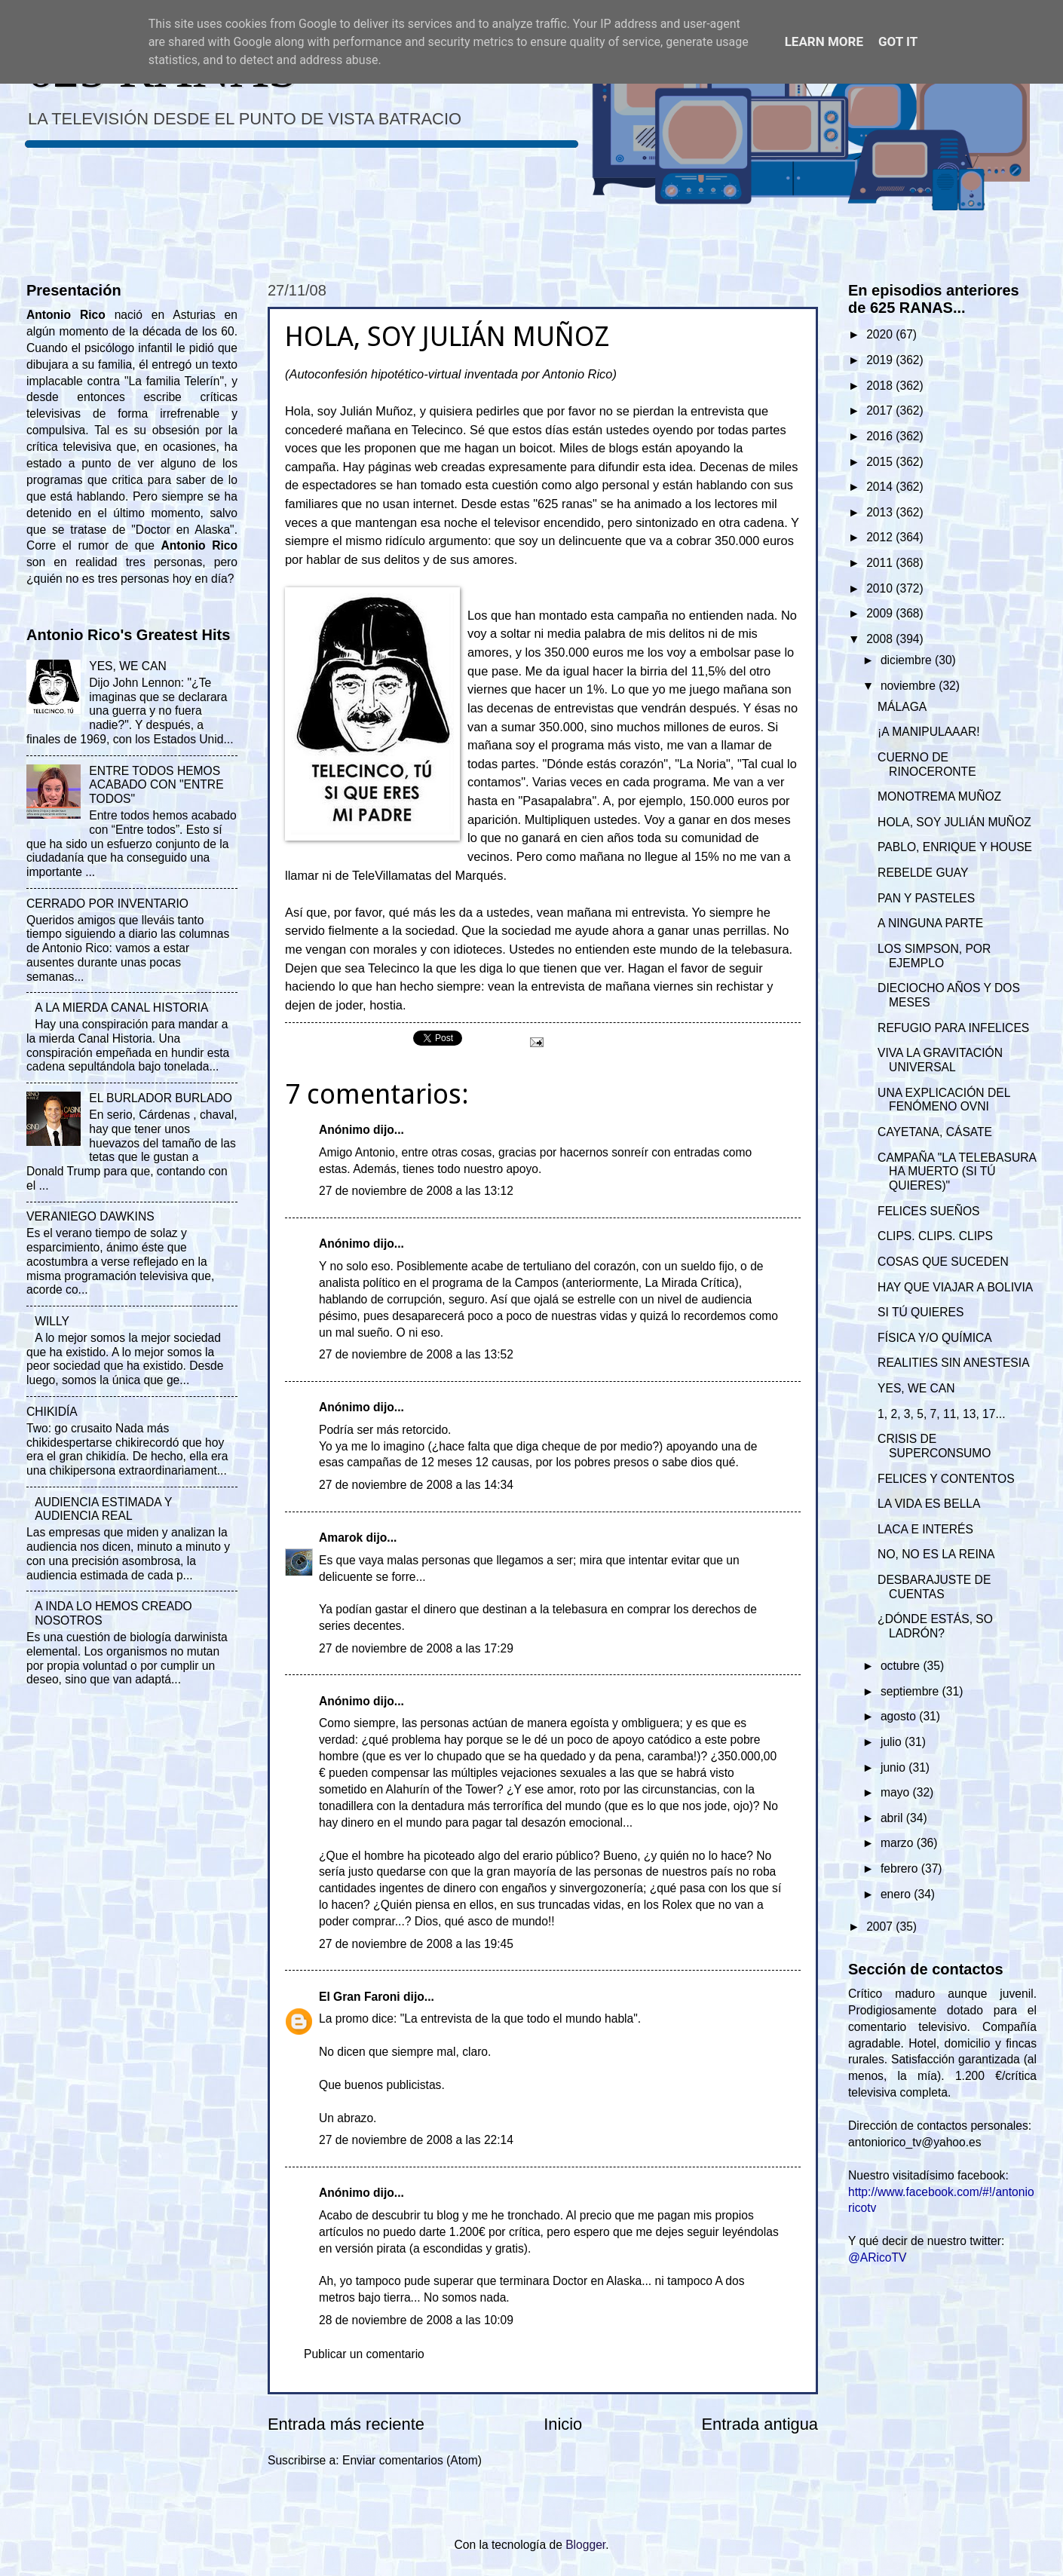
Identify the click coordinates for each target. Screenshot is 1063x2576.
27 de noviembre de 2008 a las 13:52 (416, 1354)
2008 (881, 639)
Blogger (585, 2544)
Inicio (563, 2424)
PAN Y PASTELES (926, 898)
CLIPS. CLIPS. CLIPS (935, 1236)
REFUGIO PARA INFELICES (953, 1028)
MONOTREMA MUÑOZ (939, 796)
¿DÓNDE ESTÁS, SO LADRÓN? (935, 1626)
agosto (900, 1716)
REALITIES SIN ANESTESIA (953, 1362)
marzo (899, 1842)
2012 (881, 537)
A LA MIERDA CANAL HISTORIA (121, 1007)
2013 (881, 512)
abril (893, 1818)
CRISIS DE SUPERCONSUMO (934, 1446)
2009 (881, 613)
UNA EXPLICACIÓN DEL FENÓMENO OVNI (944, 1099)
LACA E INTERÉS (925, 1529)
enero (897, 1894)
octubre (902, 1665)
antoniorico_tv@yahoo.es (915, 2142)
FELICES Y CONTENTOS (946, 1478)
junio (894, 1767)
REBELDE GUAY (923, 872)
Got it (897, 41)
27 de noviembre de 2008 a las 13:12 (416, 1190)
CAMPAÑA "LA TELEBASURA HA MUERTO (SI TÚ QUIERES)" (957, 1172)
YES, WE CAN (127, 666)
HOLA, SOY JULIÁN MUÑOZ (954, 822)
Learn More (824, 41)
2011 (881, 562)
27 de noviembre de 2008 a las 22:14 (416, 2139)
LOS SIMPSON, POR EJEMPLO (934, 955)
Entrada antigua (760, 2424)
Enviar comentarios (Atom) (412, 2460)
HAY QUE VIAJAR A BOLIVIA (955, 1287)
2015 (881, 461)
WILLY (52, 1321)
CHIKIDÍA (52, 1411)
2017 (881, 410)
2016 (881, 436)
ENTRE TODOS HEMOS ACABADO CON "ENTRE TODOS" (156, 785)
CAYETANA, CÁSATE (935, 1132)
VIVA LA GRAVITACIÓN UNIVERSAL (940, 1060)
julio (893, 1741)
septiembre (911, 1691)
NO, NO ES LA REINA (936, 1554)
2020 (881, 334)
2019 (881, 360)
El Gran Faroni (359, 1996)
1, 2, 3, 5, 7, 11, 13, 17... (941, 1413)
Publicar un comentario (364, 2354)
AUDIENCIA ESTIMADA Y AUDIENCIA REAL (103, 1509)
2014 (881, 486)
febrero (901, 1868)
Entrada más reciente (346, 2424)
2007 (881, 1926)
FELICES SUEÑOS (928, 1211)
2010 (881, 588)
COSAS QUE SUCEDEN (943, 1261)
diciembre (908, 660)
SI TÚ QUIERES (920, 1312)
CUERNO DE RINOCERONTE (927, 764)
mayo (897, 1792)
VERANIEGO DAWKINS (90, 1216)
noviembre (910, 685)
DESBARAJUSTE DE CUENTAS (934, 1586)
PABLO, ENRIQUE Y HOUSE (955, 847)
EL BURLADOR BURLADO (160, 1098)
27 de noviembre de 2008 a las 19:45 (416, 1943)
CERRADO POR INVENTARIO (107, 903)
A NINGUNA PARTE (930, 923)
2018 (881, 385)
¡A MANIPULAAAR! (928, 731)
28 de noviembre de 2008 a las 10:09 (416, 2320)
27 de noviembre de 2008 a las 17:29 (416, 1648)
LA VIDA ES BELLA (929, 1503)
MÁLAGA (902, 706)
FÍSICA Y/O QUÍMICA (935, 1337)
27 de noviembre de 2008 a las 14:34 (416, 1484)
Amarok (341, 1537)
